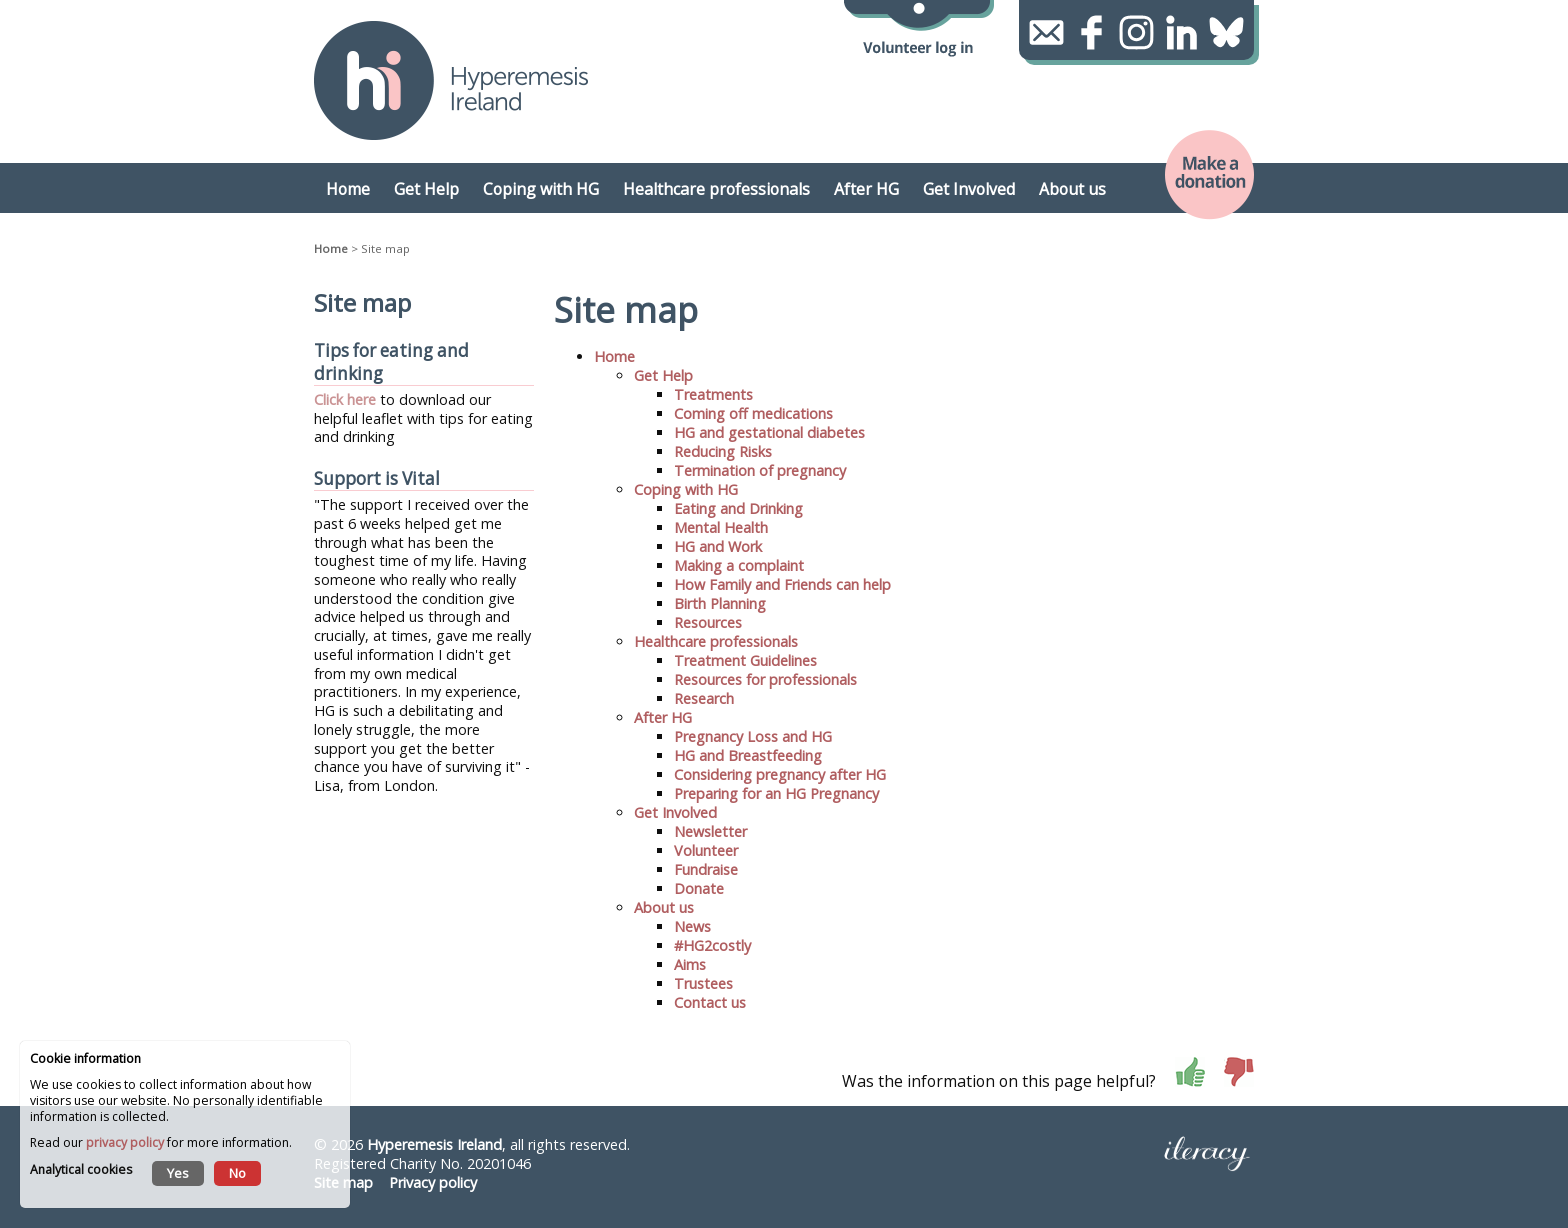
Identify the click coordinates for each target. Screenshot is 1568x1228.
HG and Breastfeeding (748, 755)
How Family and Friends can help (782, 584)
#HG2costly (712, 945)
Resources (708, 622)
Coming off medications (753, 413)
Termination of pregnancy (760, 470)
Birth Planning (720, 603)
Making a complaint (739, 565)
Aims (690, 964)
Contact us (710, 1002)
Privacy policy (433, 1182)
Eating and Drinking (738, 508)
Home (331, 248)
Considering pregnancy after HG (780, 774)
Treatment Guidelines (745, 660)
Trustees (703, 983)
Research (704, 698)
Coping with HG (686, 489)
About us (664, 907)
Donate (699, 888)
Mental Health (721, 527)
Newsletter (710, 831)
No (237, 1173)
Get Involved (675, 812)
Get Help (663, 375)
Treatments (713, 394)
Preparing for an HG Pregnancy (776, 793)
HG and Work (718, 546)
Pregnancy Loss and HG (753, 736)
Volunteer (706, 850)
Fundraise (706, 869)
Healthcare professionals (716, 641)
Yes (178, 1173)
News (692, 926)
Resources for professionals (765, 679)
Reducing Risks (723, 451)
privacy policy (125, 1142)
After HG (663, 717)
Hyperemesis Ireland (434, 1144)
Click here (345, 399)
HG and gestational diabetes (769, 432)
